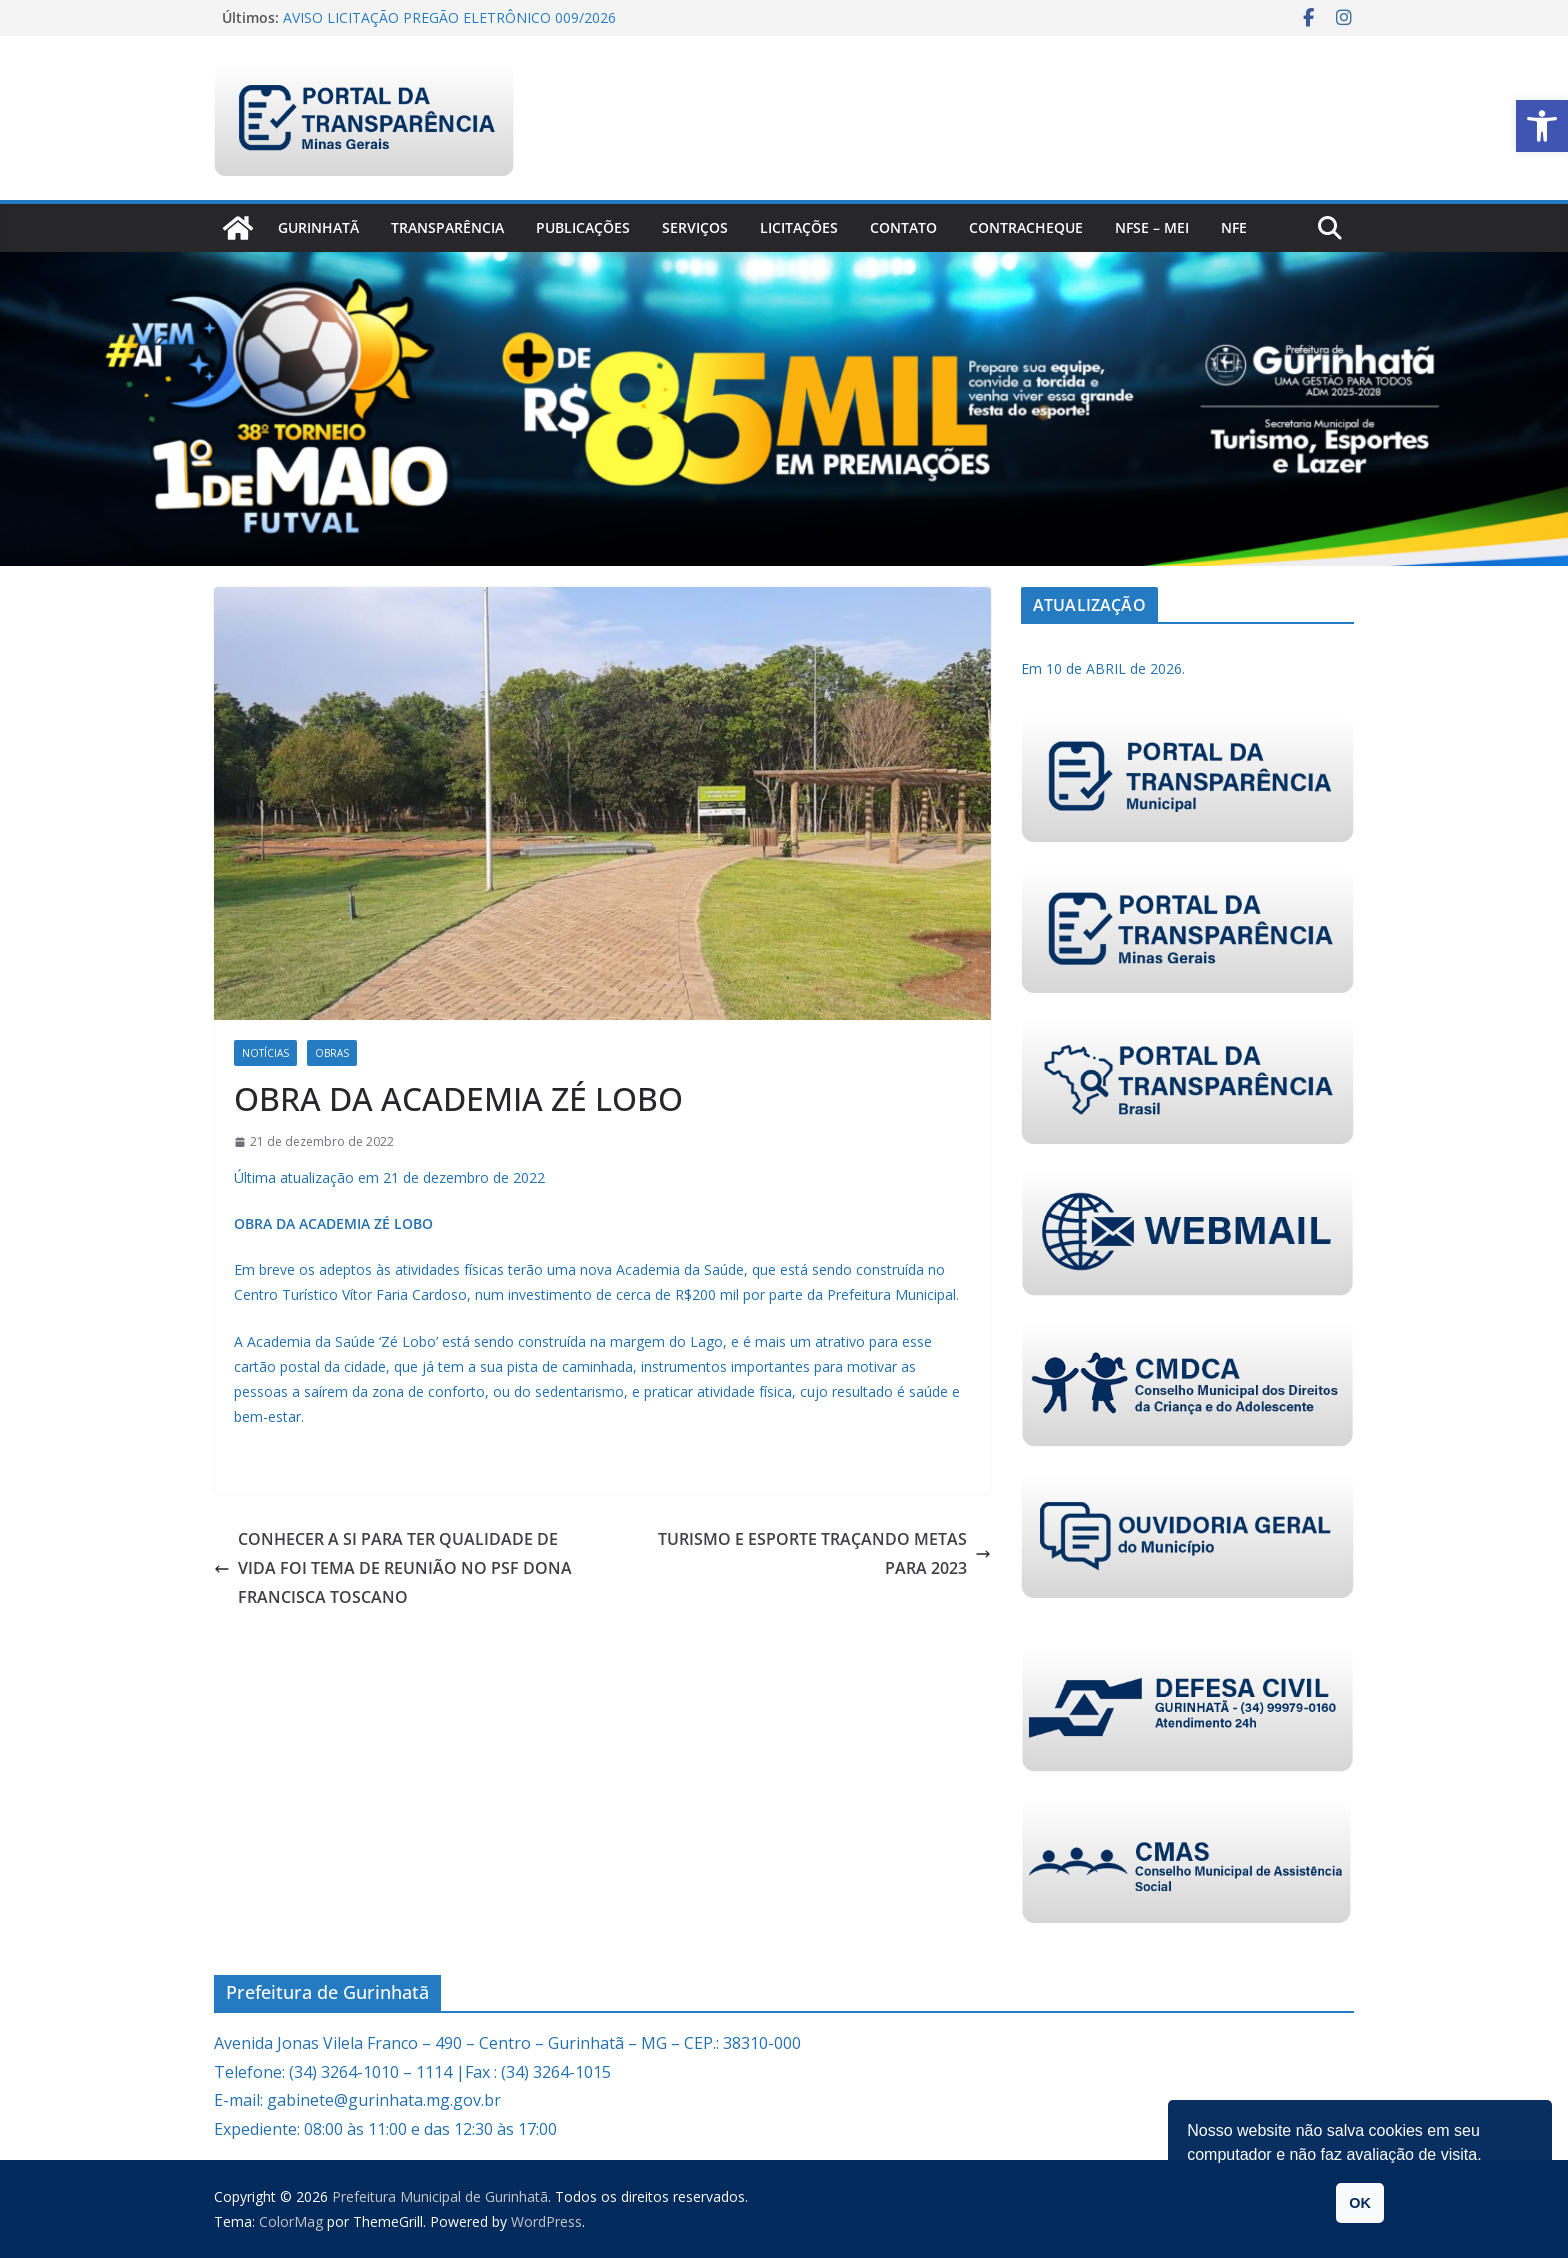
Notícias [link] (265, 1053)
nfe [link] (1234, 227)
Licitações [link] (799, 227)
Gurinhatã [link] (318, 227)
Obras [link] (332, 1053)
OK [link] (1360, 2203)
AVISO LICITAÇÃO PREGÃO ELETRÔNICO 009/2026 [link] (449, 17)
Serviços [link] (695, 227)
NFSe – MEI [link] (1152, 227)
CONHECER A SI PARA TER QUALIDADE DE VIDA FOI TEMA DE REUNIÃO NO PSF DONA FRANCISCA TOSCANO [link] (393, 1568)
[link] (1542, 126)
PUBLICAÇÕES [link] (583, 227)
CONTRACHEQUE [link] (1026, 227)
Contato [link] (903, 227)
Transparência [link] (447, 227)
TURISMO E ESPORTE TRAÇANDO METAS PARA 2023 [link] (824, 1553)
